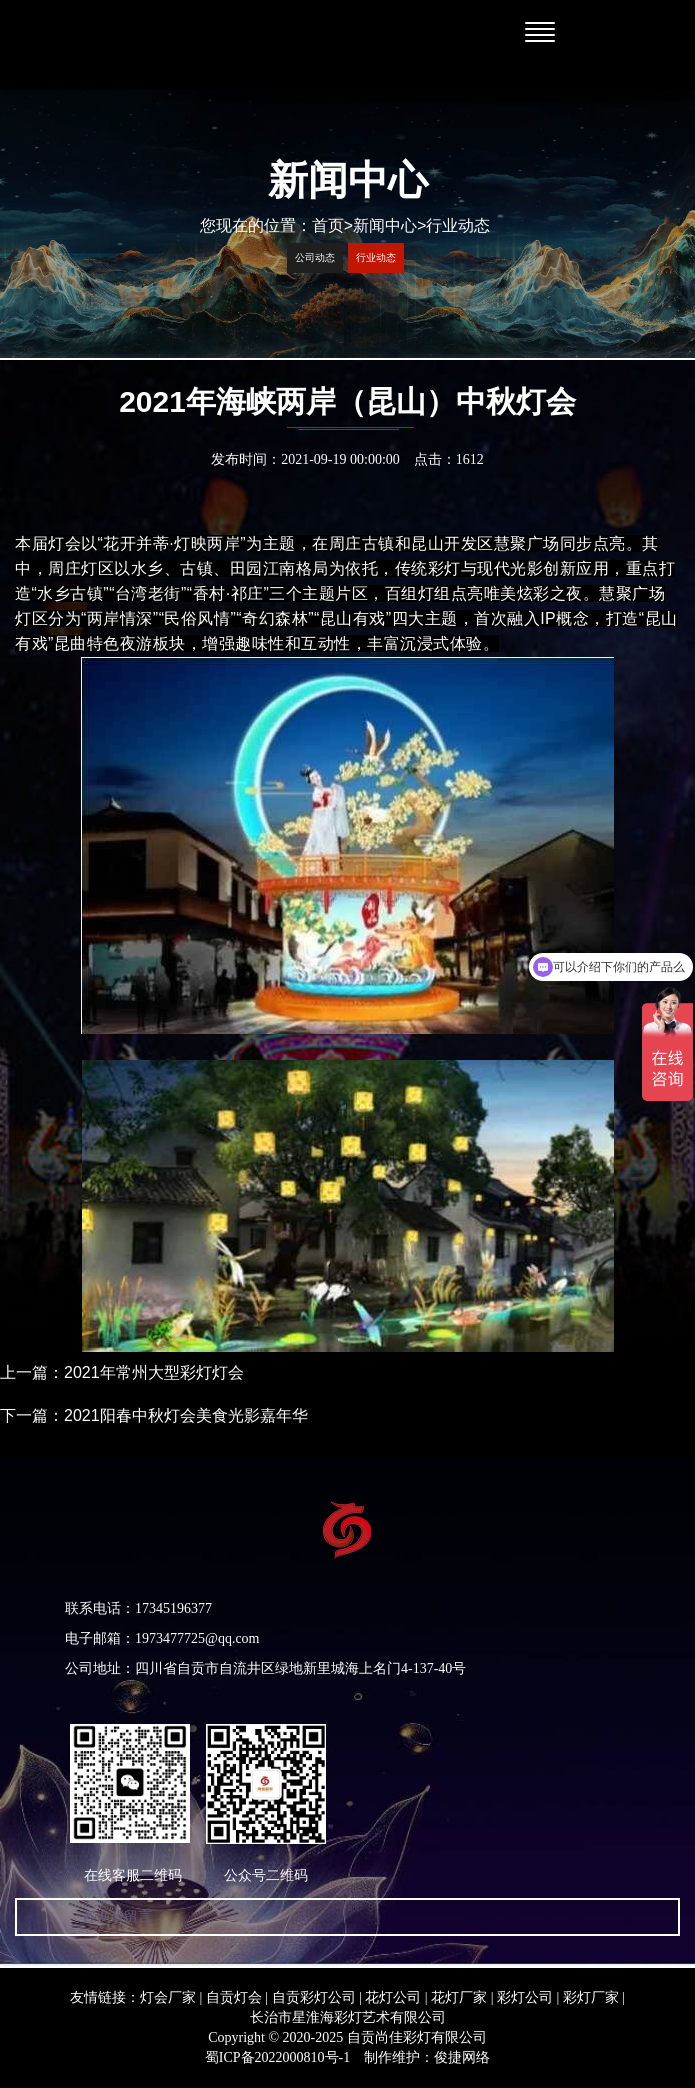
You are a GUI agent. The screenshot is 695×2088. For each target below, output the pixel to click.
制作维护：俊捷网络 (427, 2057)
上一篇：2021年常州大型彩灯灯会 (122, 1372)
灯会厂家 (168, 1997)
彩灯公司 (525, 1997)
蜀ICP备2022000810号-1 (277, 2057)
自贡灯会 (234, 1997)
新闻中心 (385, 225)
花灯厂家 (459, 1997)
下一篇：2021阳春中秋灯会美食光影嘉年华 (154, 1415)
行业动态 (458, 225)
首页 (332, 225)
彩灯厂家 (591, 1997)
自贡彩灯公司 (314, 1997)
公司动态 (315, 257)
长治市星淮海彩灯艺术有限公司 (348, 2017)
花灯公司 (393, 1997)
